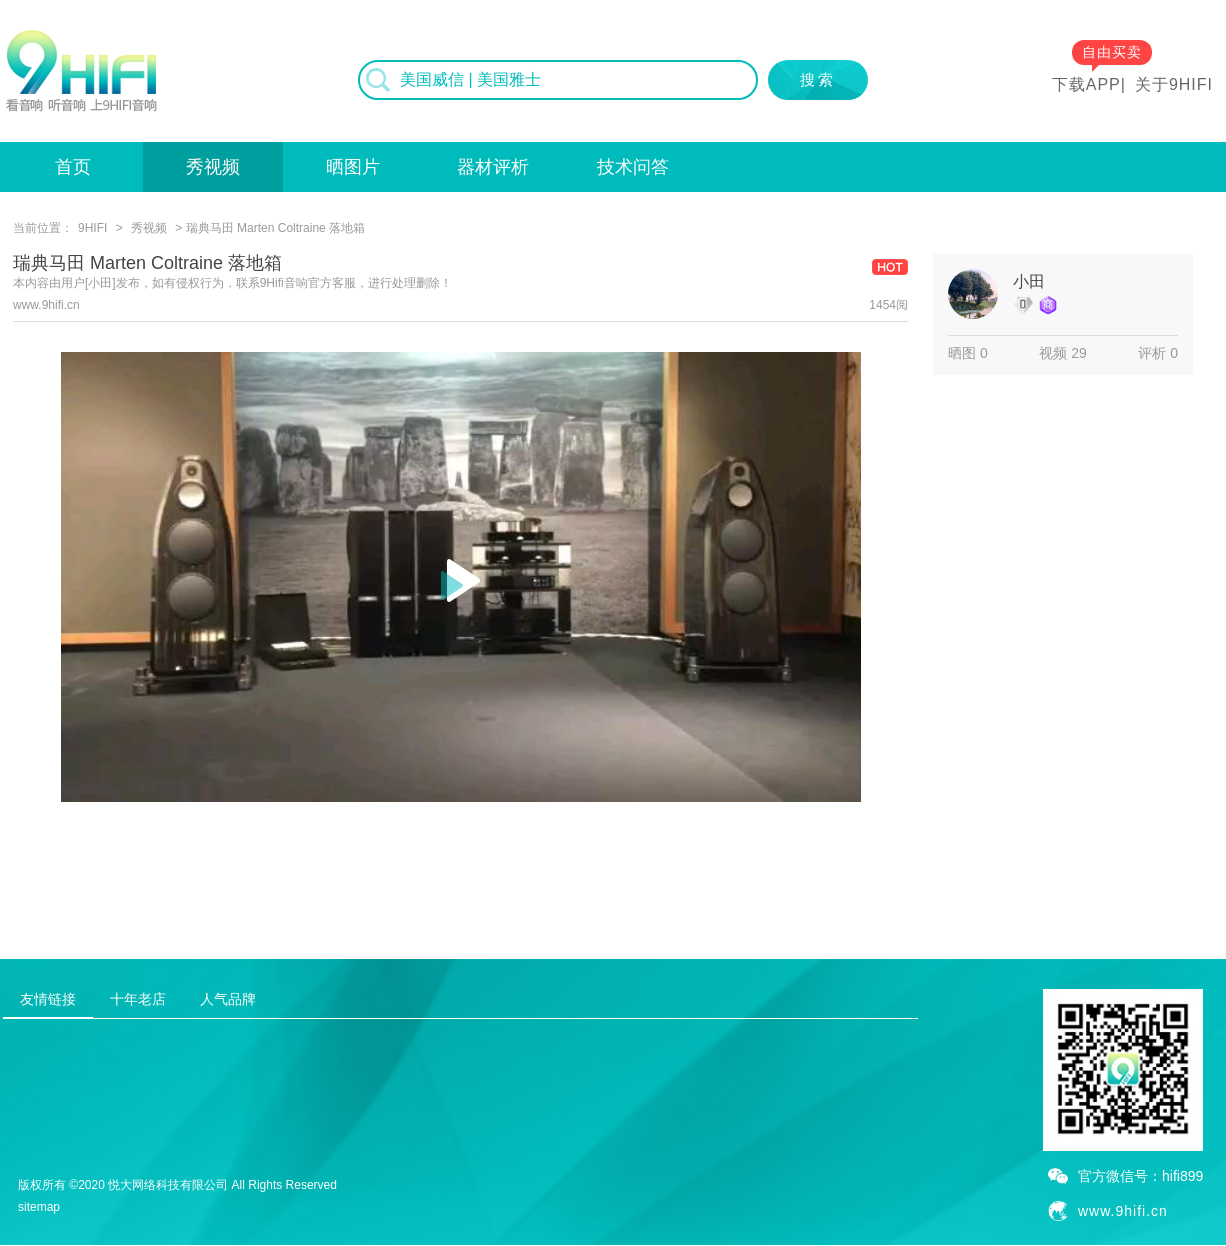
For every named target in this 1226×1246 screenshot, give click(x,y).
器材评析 (493, 167)
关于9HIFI (1174, 84)
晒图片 (353, 167)
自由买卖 (1112, 52)
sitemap (39, 1207)
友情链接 (48, 999)
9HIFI (92, 228)
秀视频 (213, 167)
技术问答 (633, 167)
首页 (73, 167)
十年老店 (138, 999)
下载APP (1086, 84)
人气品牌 (228, 999)
